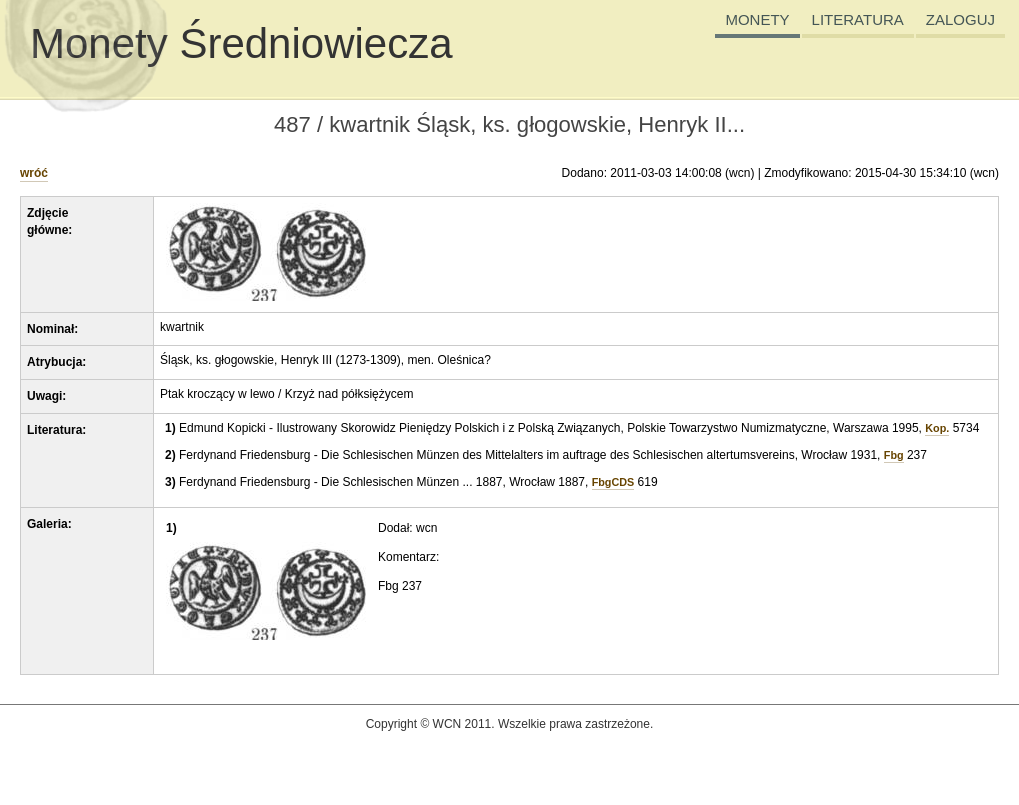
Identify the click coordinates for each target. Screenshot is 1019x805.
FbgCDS (613, 482)
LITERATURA (858, 19)
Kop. (937, 428)
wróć (34, 173)
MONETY (757, 19)
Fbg (894, 455)
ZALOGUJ (960, 19)
